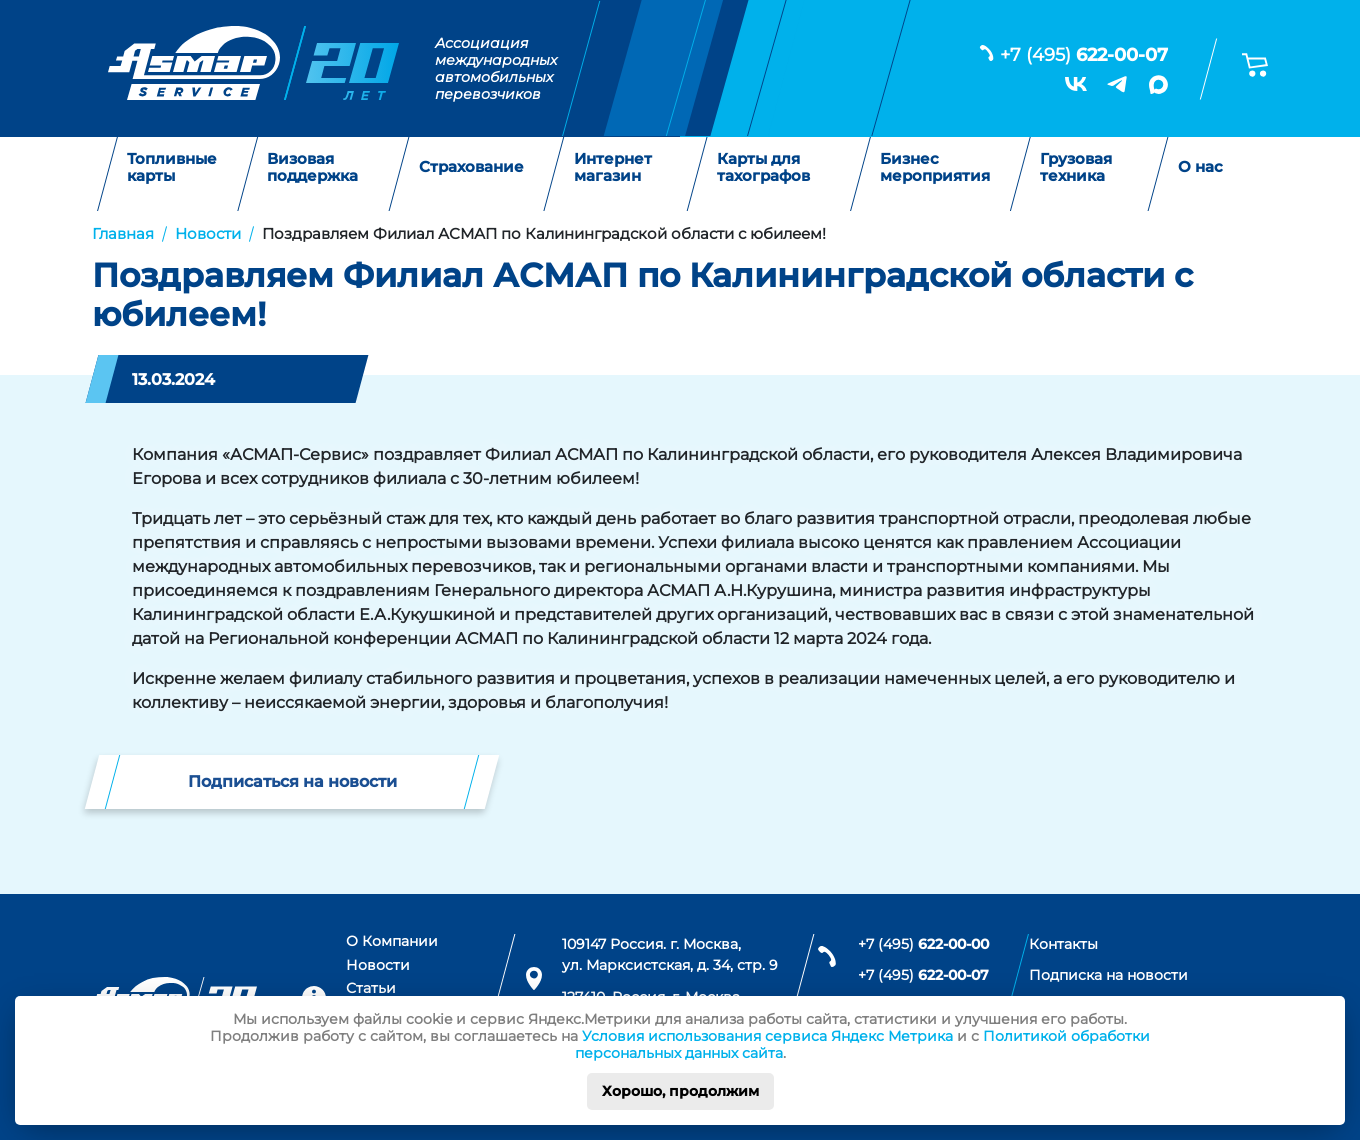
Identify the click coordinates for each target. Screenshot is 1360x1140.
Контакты (1063, 944)
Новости (378, 965)
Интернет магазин (613, 167)
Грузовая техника (1076, 167)
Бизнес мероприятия (935, 167)
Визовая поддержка (312, 167)
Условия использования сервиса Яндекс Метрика (767, 1036)
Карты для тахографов (763, 167)
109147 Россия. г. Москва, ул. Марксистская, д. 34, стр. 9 (670, 955)
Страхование (471, 167)
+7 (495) (1084, 55)
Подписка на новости (1108, 975)
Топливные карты (172, 167)
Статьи (371, 988)
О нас (1200, 167)
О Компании (392, 941)
